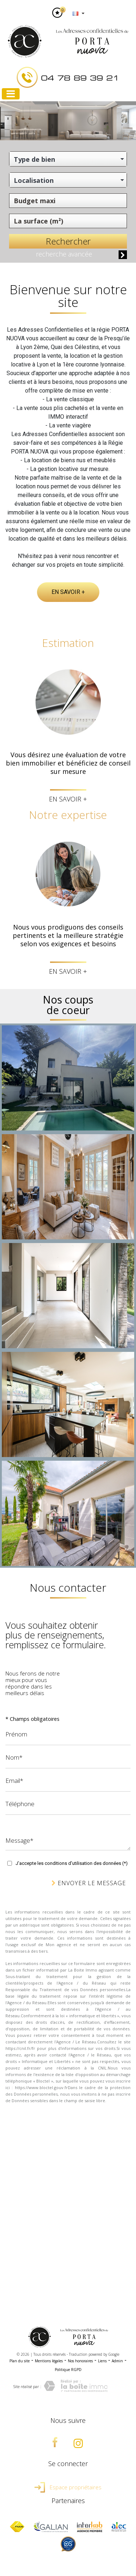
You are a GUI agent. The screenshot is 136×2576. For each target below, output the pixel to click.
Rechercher (68, 241)
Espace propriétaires (68, 2487)
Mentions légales (49, 2360)
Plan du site (19, 2360)
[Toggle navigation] (11, 93)
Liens (102, 2360)
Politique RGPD (68, 2369)
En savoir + (68, 591)
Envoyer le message (88, 1883)
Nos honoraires (80, 2360)
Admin (117, 2360)
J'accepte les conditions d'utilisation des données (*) (72, 1863)
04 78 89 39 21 (80, 77)
